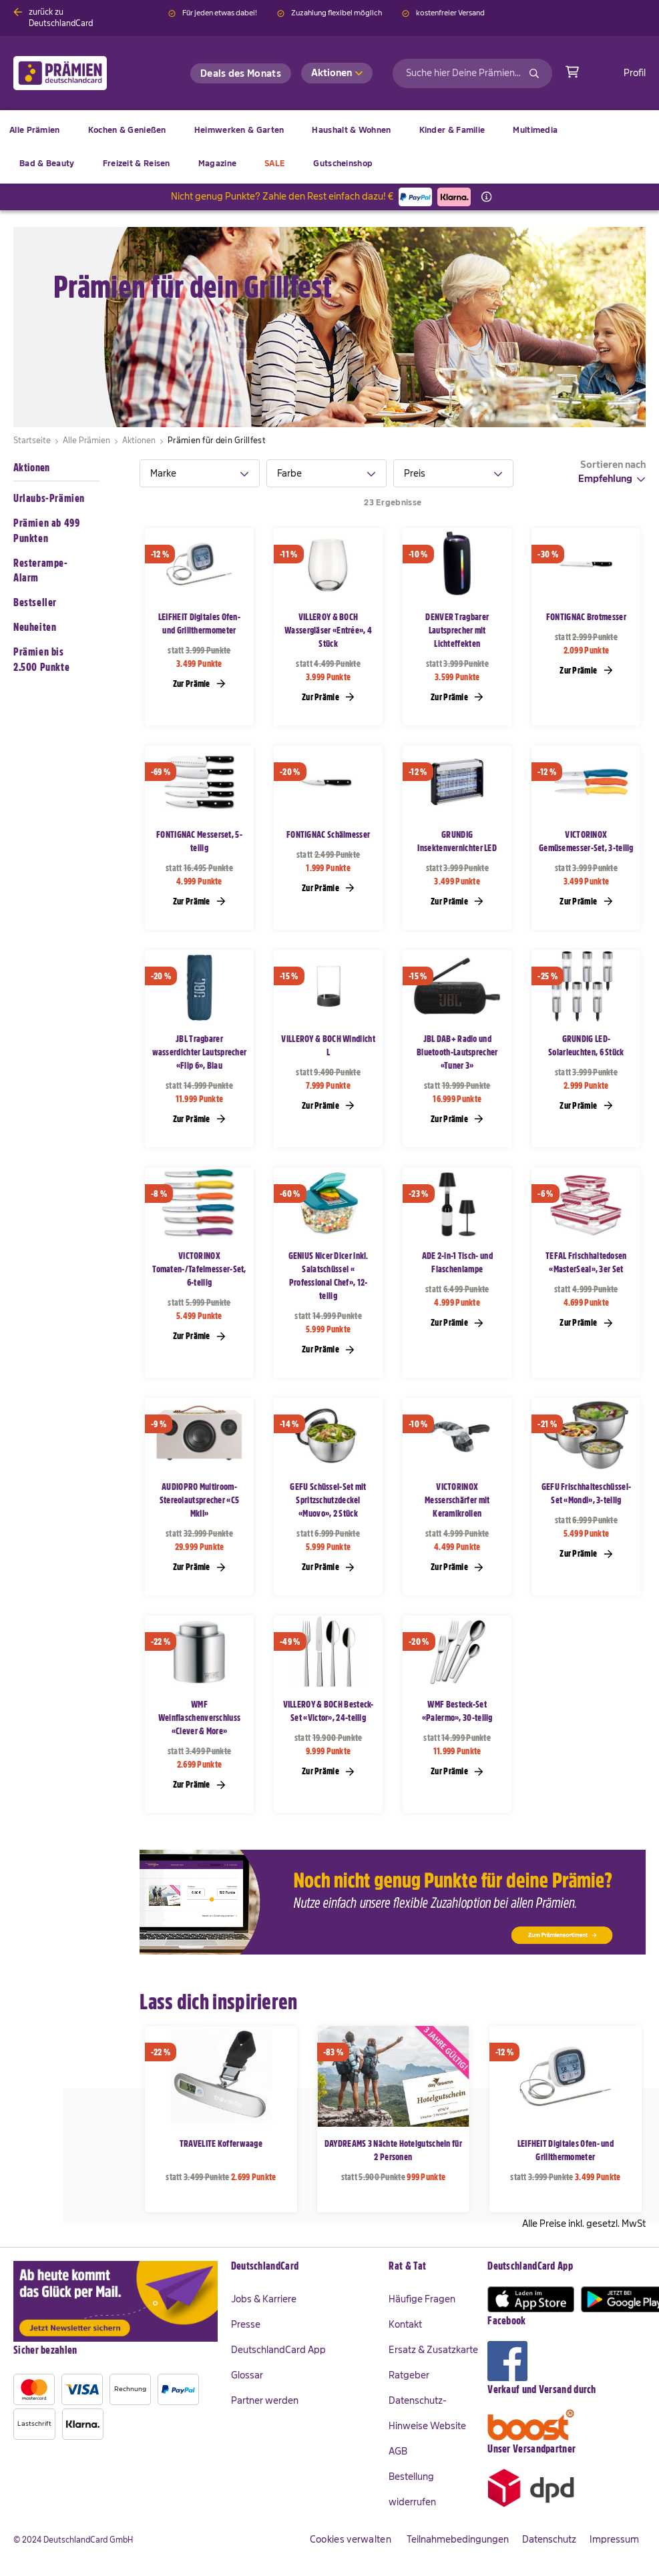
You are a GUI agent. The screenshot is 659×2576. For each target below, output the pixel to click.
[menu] (329, 147)
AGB (398, 2451)
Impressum (614, 2539)
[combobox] (472, 73)
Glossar (247, 2375)
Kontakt (405, 2324)
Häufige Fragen (422, 2299)
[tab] (200, 473)
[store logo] (81, 73)
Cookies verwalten (350, 2539)
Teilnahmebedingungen (458, 2539)
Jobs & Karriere (263, 2299)
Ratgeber (409, 2375)
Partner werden (264, 2400)
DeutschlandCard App (278, 2349)
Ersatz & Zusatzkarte (433, 2349)
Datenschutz (549, 2539)
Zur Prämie (199, 683)
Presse (245, 2324)
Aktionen (31, 468)
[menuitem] (127, 130)
